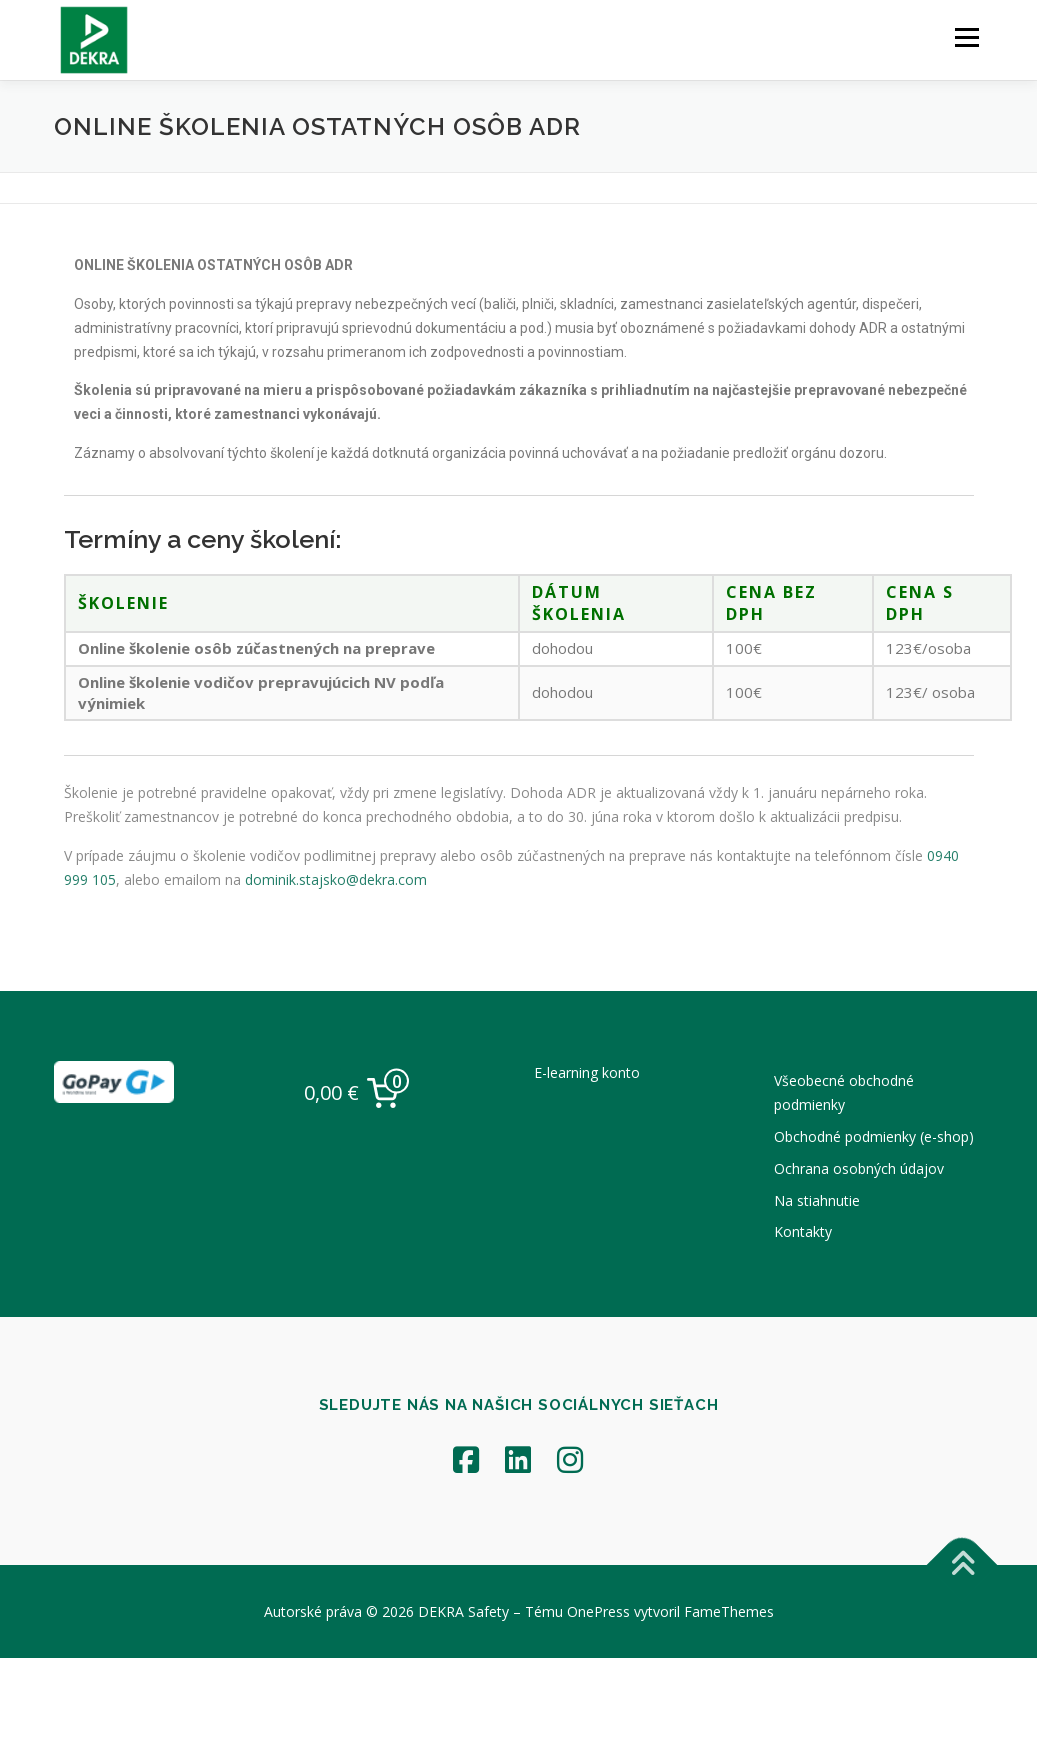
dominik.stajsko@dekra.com (330, 882)
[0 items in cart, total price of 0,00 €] (357, 1093)
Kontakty (803, 1231)
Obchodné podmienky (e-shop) (874, 1136)
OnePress (598, 1611)
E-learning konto (587, 1072)
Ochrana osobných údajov (859, 1168)
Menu (966, 37)
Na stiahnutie (817, 1200)
